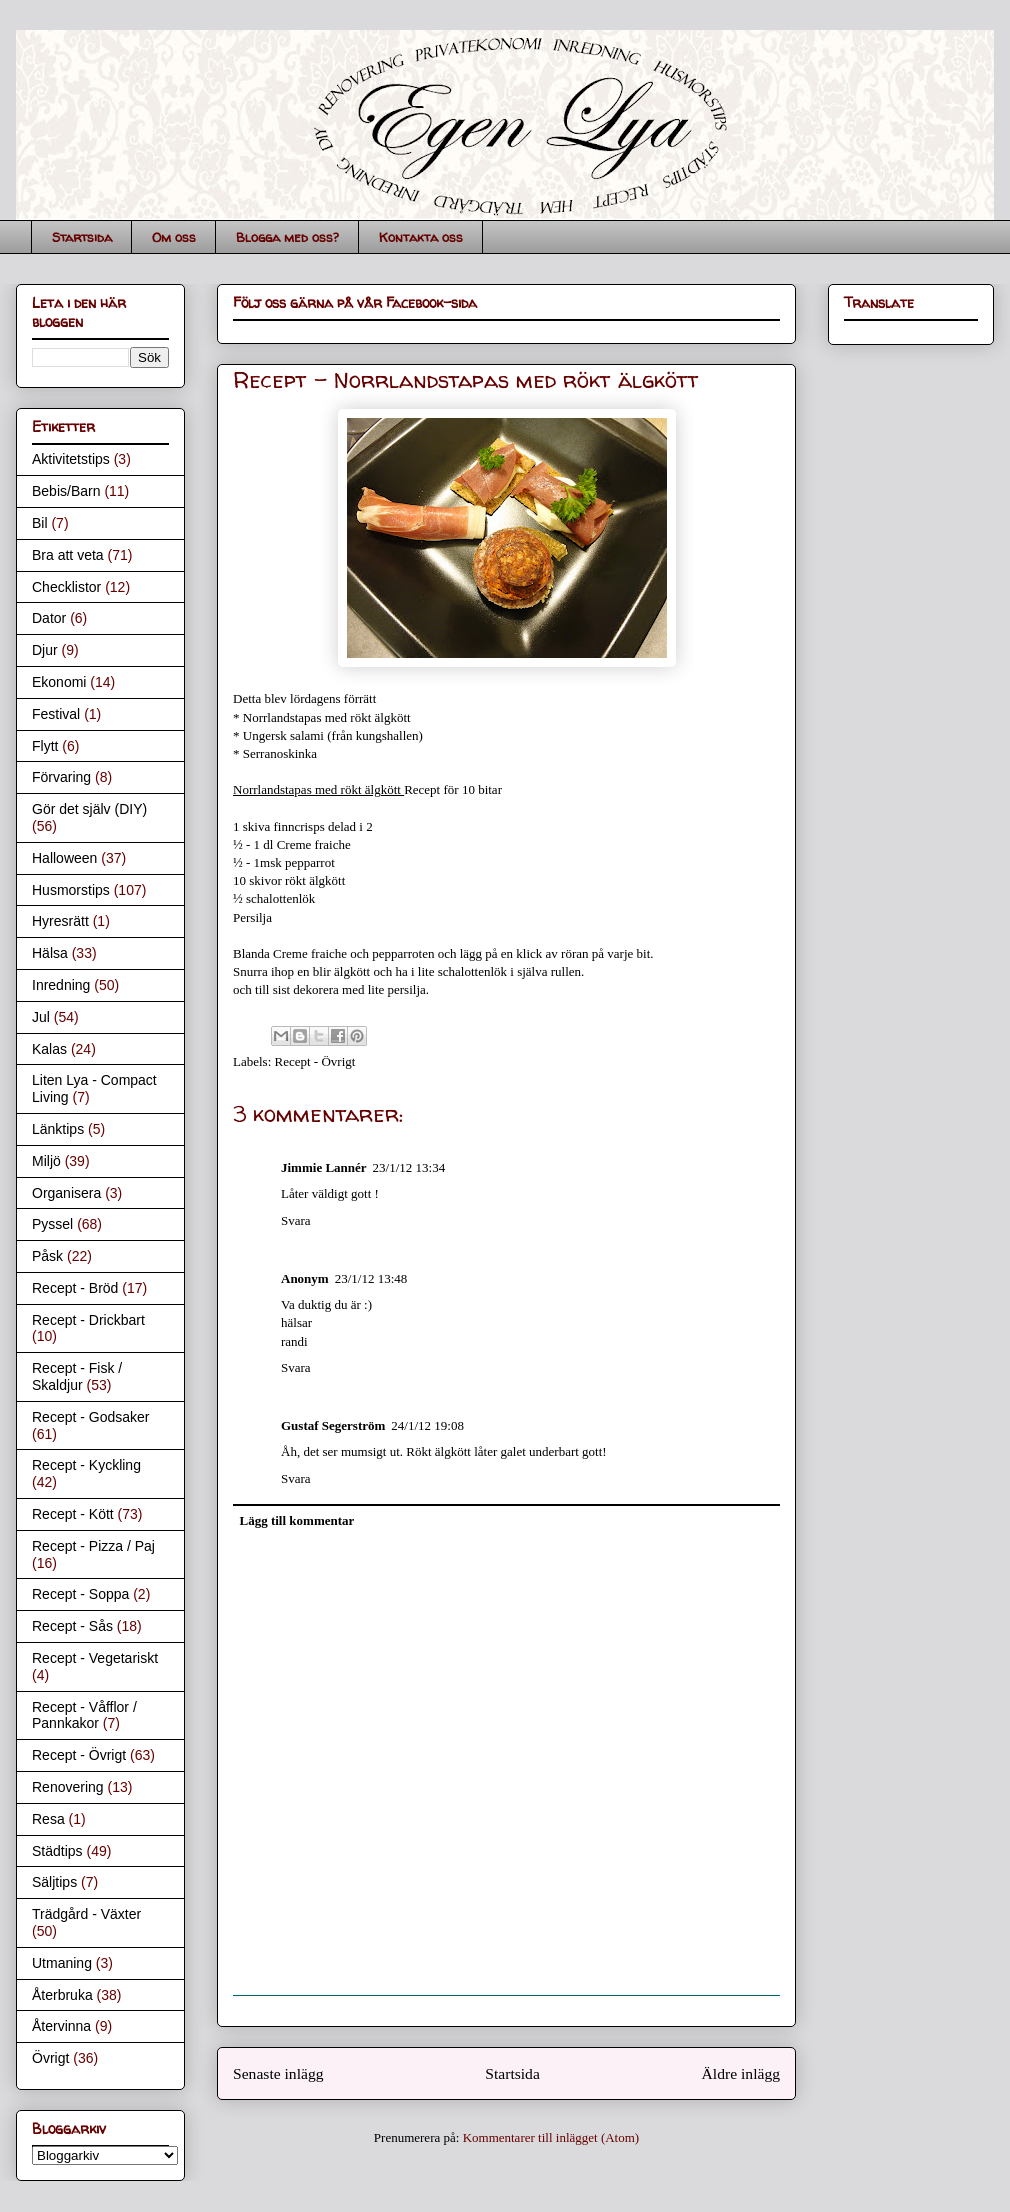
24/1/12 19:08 (427, 1425)
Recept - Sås (72, 1626)
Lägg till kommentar (297, 1520)
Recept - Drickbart (88, 1320)
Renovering (68, 1787)
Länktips (58, 1129)
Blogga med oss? (287, 237)
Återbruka (62, 1995)
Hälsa (50, 953)
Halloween (64, 858)
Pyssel (52, 1224)
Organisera (66, 1193)
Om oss (174, 237)
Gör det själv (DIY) (89, 809)
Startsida (82, 237)
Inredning (61, 985)
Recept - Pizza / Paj (93, 1546)
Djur (45, 650)
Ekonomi (59, 682)
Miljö (46, 1161)
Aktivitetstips (71, 459)
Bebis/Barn (66, 491)
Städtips (57, 1851)
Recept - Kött (73, 1514)
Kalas (49, 1049)
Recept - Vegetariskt (95, 1658)
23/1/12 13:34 (409, 1167)
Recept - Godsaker (91, 1417)
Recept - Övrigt (315, 1061)
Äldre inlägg (741, 2073)
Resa (48, 1819)
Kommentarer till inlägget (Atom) (551, 2137)
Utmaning (62, 1963)
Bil (40, 523)
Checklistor (66, 587)
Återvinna (61, 2026)
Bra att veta (68, 555)
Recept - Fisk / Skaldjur (77, 1376)
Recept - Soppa (80, 1594)
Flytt (45, 746)
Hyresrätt (60, 921)
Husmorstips (71, 890)
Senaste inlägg (278, 2073)
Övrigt (50, 2058)
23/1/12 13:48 (371, 1278)
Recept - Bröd (75, 1288)
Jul (41, 1017)
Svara (296, 1220)
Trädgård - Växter (86, 1914)
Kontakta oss (421, 237)
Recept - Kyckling (86, 1465)
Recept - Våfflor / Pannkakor (84, 1715)
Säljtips (54, 1882)
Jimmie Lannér (324, 1167)
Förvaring (61, 777)
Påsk (47, 1256)
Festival (56, 714)
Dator (49, 618)
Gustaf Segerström (333, 1425)
